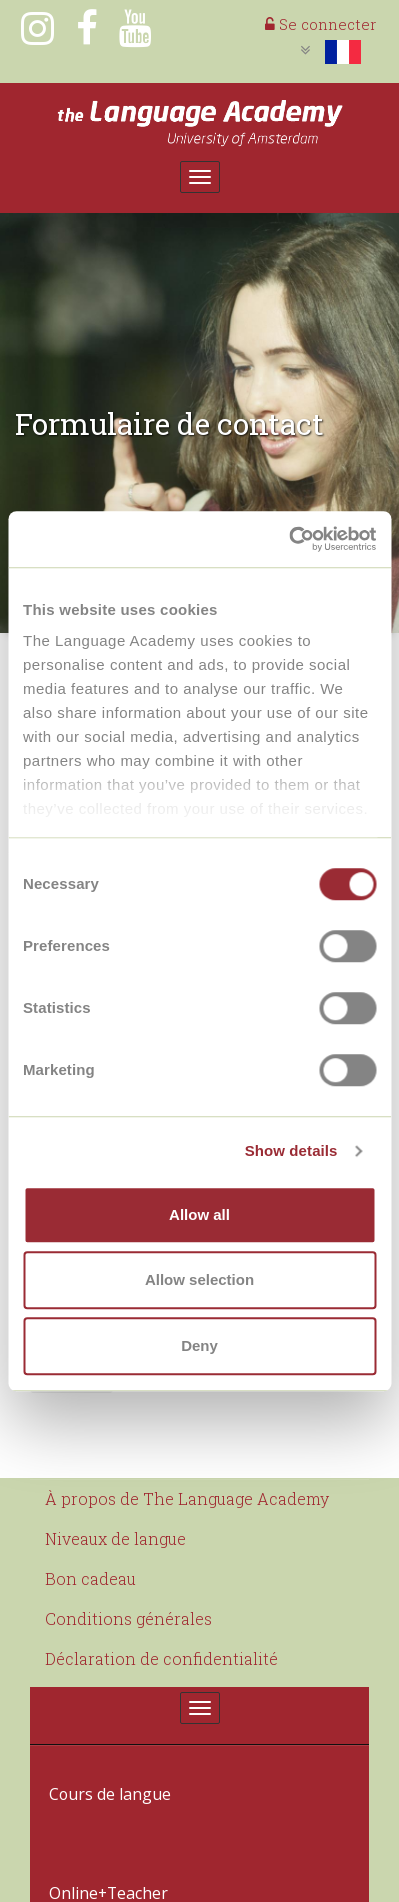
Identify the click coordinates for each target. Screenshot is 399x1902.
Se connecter (320, 24)
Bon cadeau (90, 1578)
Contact (75, 1869)
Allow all (199, 1214)
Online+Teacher (101, 1819)
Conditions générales (128, 1618)
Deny (199, 1345)
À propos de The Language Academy (187, 1498)
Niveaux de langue (115, 1538)
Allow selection (199, 1279)
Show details (291, 1150)
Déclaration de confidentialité (161, 1658)
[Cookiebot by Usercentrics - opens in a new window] (288, 539)
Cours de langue (102, 1769)
